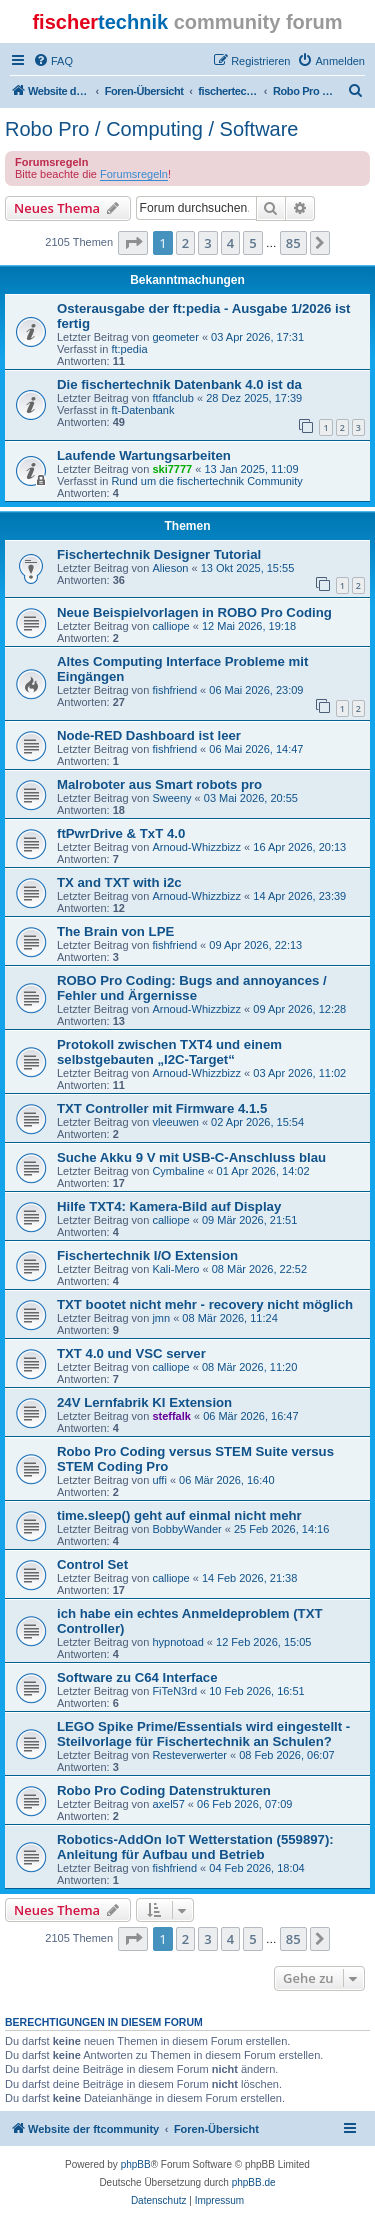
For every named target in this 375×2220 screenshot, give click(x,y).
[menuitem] (53, 61)
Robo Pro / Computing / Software (151, 129)
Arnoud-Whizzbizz (196, 847)
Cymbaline (178, 1171)
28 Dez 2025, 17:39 (254, 398)
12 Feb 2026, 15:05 (263, 1642)
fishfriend (174, 690)
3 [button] (207, 243)
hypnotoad (177, 1642)
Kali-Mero (175, 1269)
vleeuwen (175, 1122)
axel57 (168, 1804)
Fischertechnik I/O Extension (147, 1255)
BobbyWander (186, 1529)
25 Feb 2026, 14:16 (281, 1529)
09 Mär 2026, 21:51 (249, 1220)
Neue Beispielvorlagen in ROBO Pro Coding (194, 612)
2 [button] (185, 243)
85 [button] (293, 243)
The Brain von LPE (115, 931)
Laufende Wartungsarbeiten (144, 455)
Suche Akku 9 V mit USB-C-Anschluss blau (191, 1157)
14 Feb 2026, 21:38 (249, 1578)
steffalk (171, 1416)
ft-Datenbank (142, 410)
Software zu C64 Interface (137, 1677)
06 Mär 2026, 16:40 (226, 1480)
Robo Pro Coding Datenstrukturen (164, 1790)
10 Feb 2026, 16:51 (256, 1691)
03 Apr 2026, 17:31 (257, 337)
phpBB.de (254, 2182)
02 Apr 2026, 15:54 (257, 1122)
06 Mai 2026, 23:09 (256, 690)
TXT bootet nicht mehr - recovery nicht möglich (205, 1304)
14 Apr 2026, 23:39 (299, 896)
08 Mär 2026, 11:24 (229, 1318)
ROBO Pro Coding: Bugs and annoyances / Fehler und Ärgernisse (192, 988)
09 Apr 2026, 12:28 (299, 1009)
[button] (133, 243)
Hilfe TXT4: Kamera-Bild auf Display (169, 1206)
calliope (170, 626)
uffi (159, 1480)
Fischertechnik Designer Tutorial (159, 554)
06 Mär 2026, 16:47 (250, 1416)
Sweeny (171, 798)
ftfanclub (173, 398)
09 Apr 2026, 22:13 (255, 945)
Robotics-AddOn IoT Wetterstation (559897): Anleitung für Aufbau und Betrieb (195, 1847)
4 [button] (230, 243)
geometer (175, 337)
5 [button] (252, 243)
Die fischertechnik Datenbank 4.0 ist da (179, 384)
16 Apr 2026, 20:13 (299, 847)
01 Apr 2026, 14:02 (263, 1171)
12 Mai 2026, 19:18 (249, 626)
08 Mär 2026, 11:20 (249, 1367)
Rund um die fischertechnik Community (206, 481)
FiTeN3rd (174, 1691)
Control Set (92, 1564)
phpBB (136, 2164)
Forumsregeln (134, 174)
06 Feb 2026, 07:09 (244, 1804)
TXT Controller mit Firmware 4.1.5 (162, 1108)
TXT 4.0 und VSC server (131, 1353)
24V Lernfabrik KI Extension (144, 1402)
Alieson (170, 568)
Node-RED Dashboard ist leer (149, 735)
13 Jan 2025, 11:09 (251, 469)
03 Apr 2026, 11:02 (299, 1073)
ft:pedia (129, 349)
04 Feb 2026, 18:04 (256, 1868)
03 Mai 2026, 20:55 (251, 798)
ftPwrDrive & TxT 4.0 (121, 833)
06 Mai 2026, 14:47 (256, 749)
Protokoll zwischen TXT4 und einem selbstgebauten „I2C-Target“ (169, 1052)
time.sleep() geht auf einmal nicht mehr (179, 1515)
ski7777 (172, 469)
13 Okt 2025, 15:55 (248, 568)
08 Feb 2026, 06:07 (286, 1755)
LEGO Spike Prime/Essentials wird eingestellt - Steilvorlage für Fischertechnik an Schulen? (203, 1734)
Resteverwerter (189, 1755)
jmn (161, 1318)
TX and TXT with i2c (119, 882)
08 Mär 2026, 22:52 (259, 1269)
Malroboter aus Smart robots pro (159, 784)
